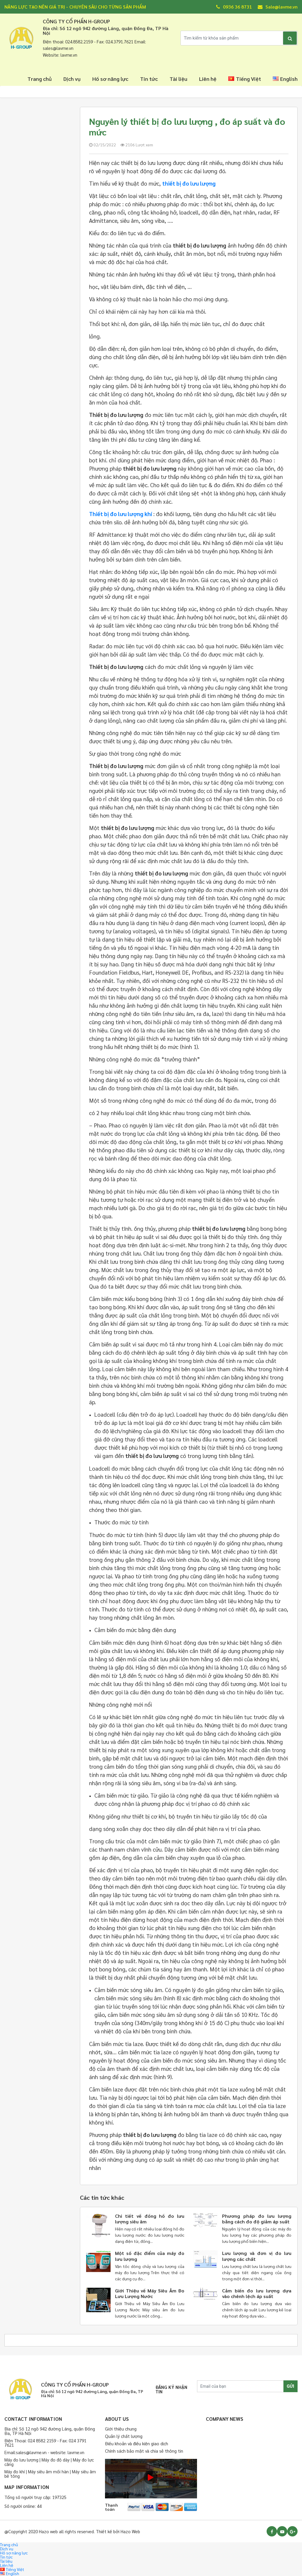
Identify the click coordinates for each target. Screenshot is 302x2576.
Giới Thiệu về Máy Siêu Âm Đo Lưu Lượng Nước (149, 2293)
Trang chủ (39, 78)
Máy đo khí (15, 2471)
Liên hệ (207, 78)
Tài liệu (178, 78)
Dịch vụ (72, 78)
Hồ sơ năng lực (110, 78)
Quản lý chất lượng (123, 2436)
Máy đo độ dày (56, 2459)
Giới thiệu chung (121, 2428)
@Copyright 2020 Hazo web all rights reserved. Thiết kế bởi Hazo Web (72, 2531)
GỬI (290, 2386)
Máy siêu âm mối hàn (48, 2471)
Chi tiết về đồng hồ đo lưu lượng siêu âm (149, 2218)
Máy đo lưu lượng (21, 2459)
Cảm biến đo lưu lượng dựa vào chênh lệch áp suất (256, 2293)
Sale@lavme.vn (278, 7)
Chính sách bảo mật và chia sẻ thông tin (144, 2451)
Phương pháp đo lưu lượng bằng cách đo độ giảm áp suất (256, 2218)
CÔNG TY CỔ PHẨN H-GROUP (77, 21)
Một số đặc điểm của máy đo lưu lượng (149, 2255)
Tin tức (149, 78)
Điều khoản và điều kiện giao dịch (136, 2443)
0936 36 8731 (234, 7)
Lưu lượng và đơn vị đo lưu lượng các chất (256, 2255)
